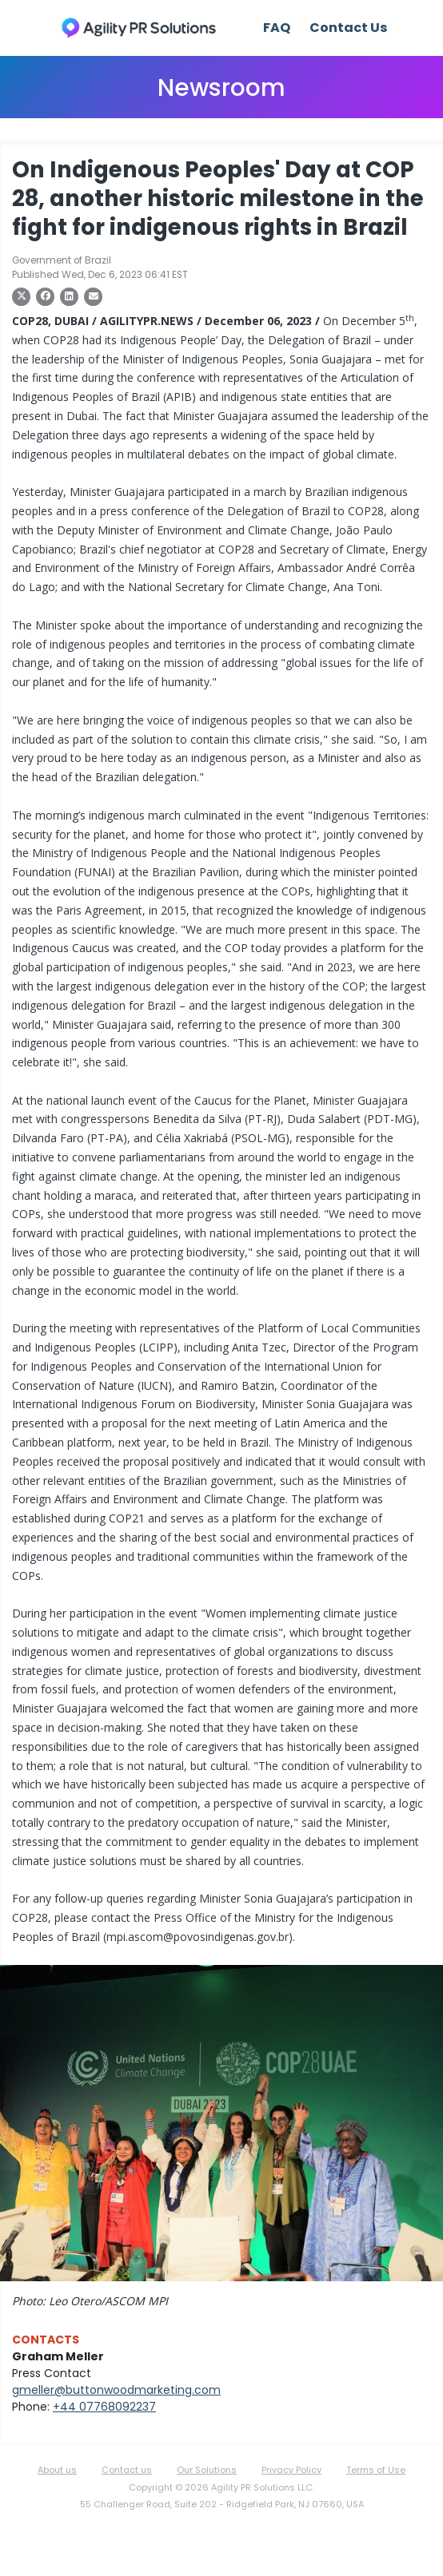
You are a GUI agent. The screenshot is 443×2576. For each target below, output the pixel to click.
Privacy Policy (291, 2469)
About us (57, 2469)
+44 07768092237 (104, 2407)
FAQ (276, 27)
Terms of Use (375, 2469)
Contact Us (348, 27)
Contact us (127, 2469)
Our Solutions (207, 2469)
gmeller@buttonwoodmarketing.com (116, 2390)
